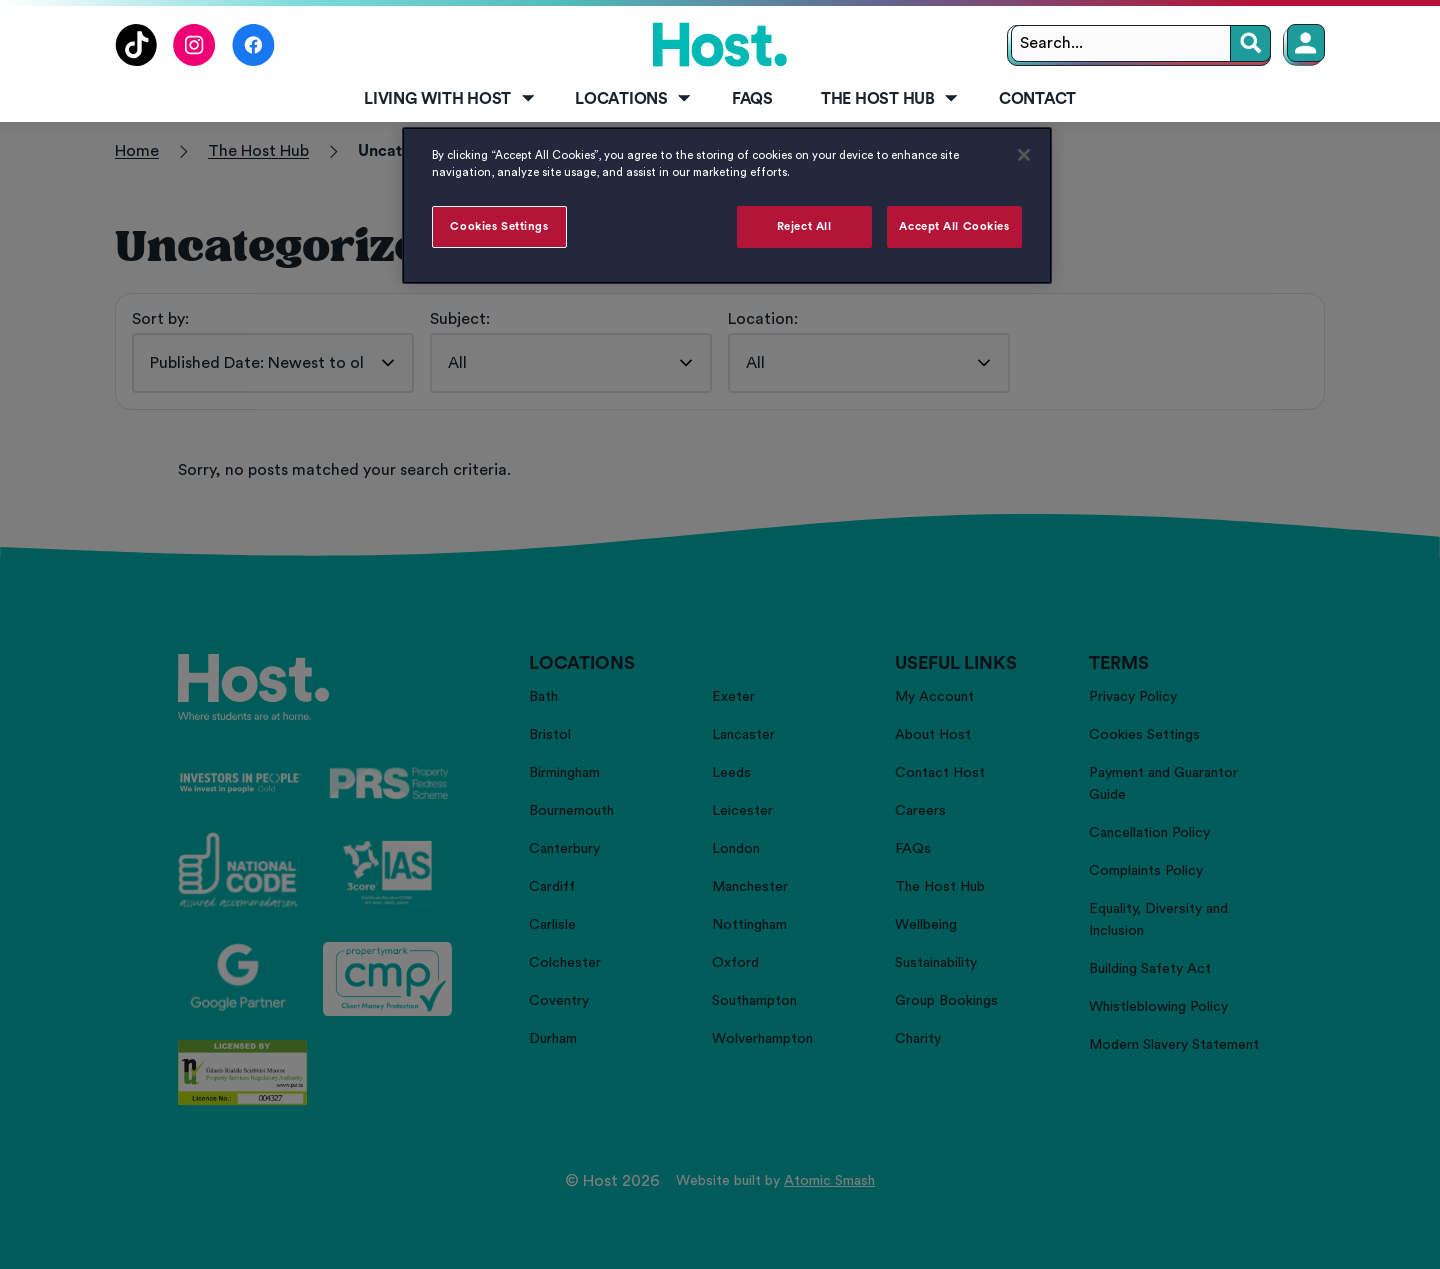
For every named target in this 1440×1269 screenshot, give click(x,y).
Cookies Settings (499, 226)
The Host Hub (891, 99)
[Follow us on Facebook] (253, 61)
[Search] (1251, 43)
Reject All (804, 226)
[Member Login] (1306, 43)
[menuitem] (445, 100)
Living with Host (450, 99)
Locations (634, 99)
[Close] (1024, 155)
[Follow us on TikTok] (136, 61)
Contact (1037, 99)
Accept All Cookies (954, 226)
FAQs (752, 99)
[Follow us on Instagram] (194, 61)
